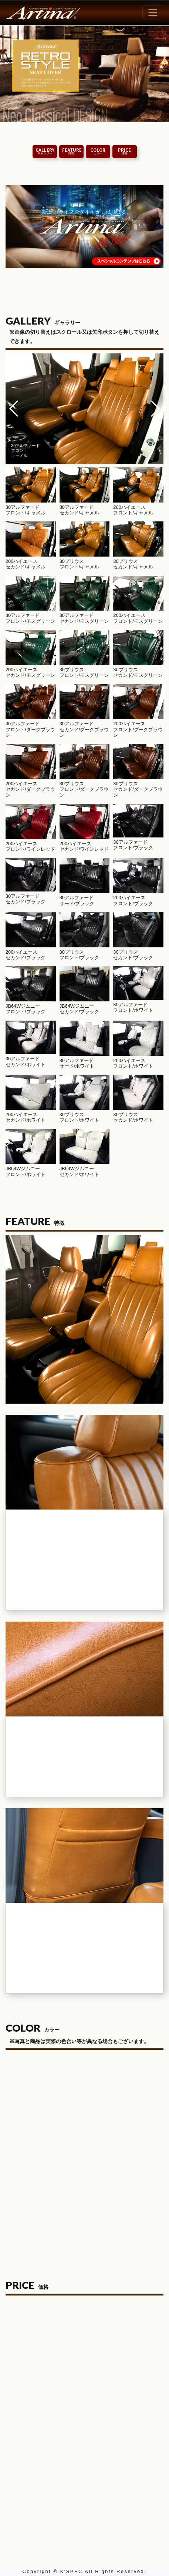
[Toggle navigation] (152, 12)
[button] (14, 408)
